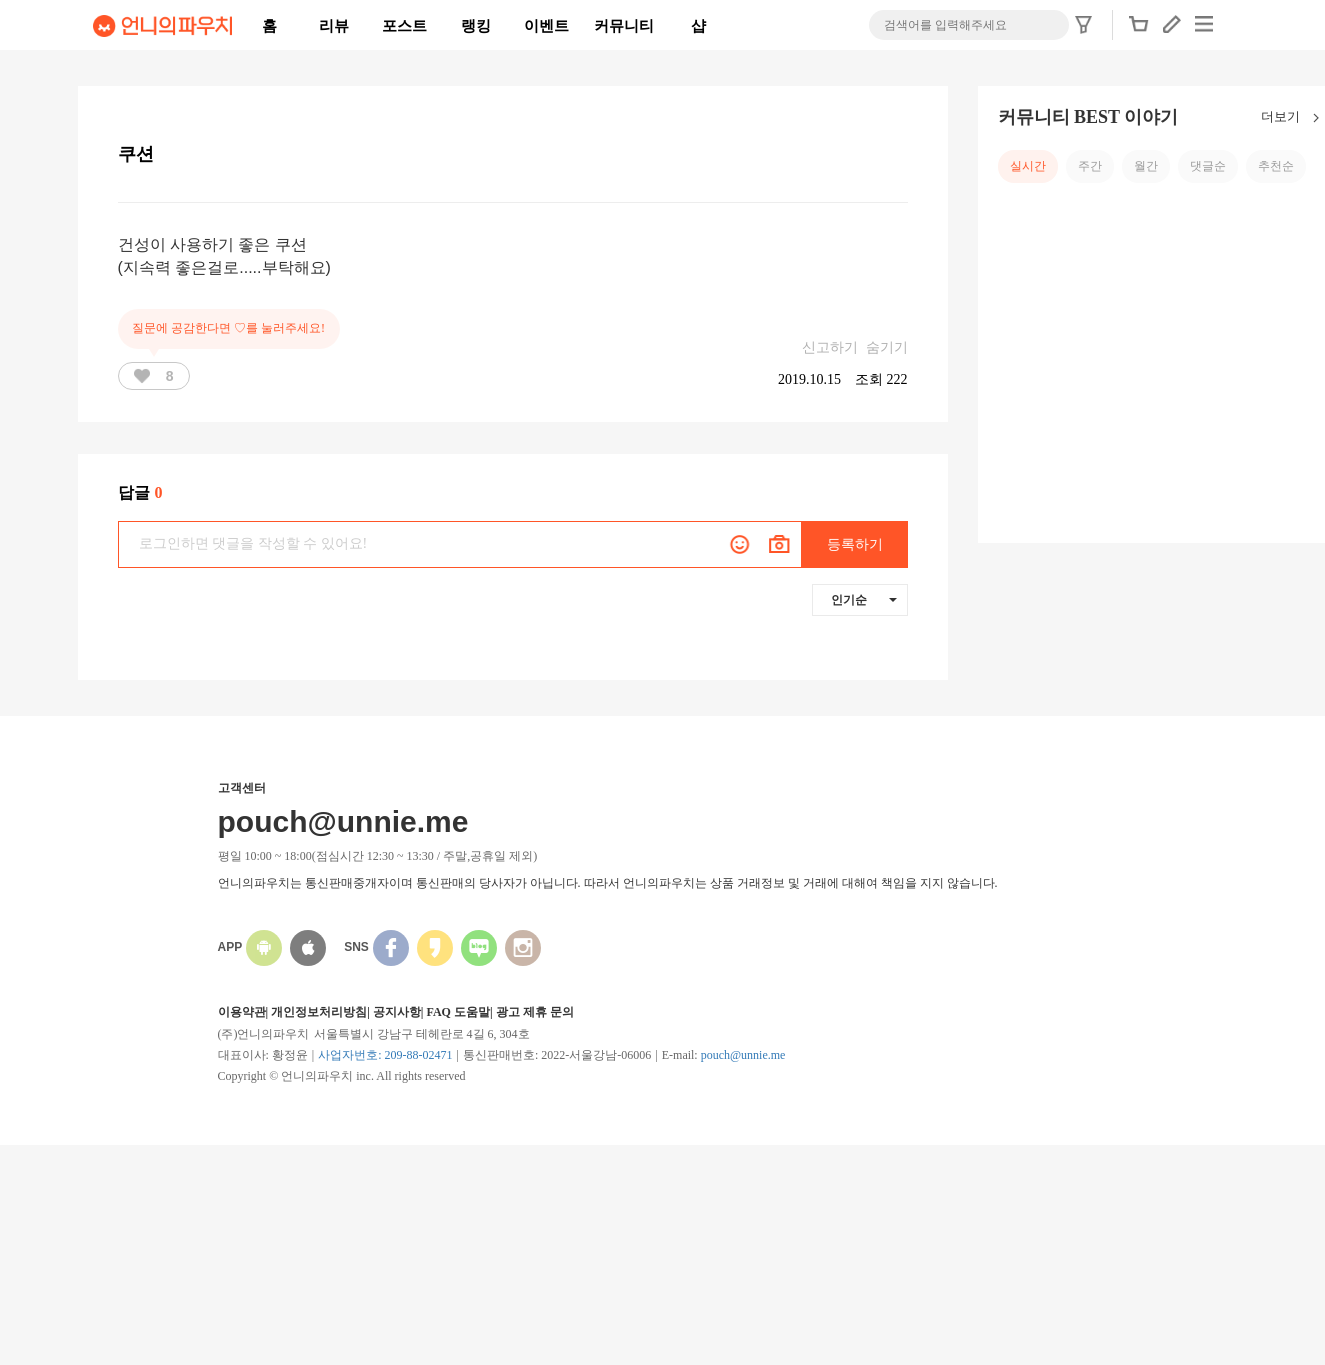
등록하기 (855, 544)
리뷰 (334, 26)
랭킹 (476, 26)
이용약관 (242, 1012)
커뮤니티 (624, 26)
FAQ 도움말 (457, 1012)
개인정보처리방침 (319, 1012)
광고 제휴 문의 (535, 1012)
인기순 (864, 600)
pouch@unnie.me (743, 1055)
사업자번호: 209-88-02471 (385, 1055)
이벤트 (546, 26)
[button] (1139, 30)
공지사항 (397, 1012)
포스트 (404, 26)
